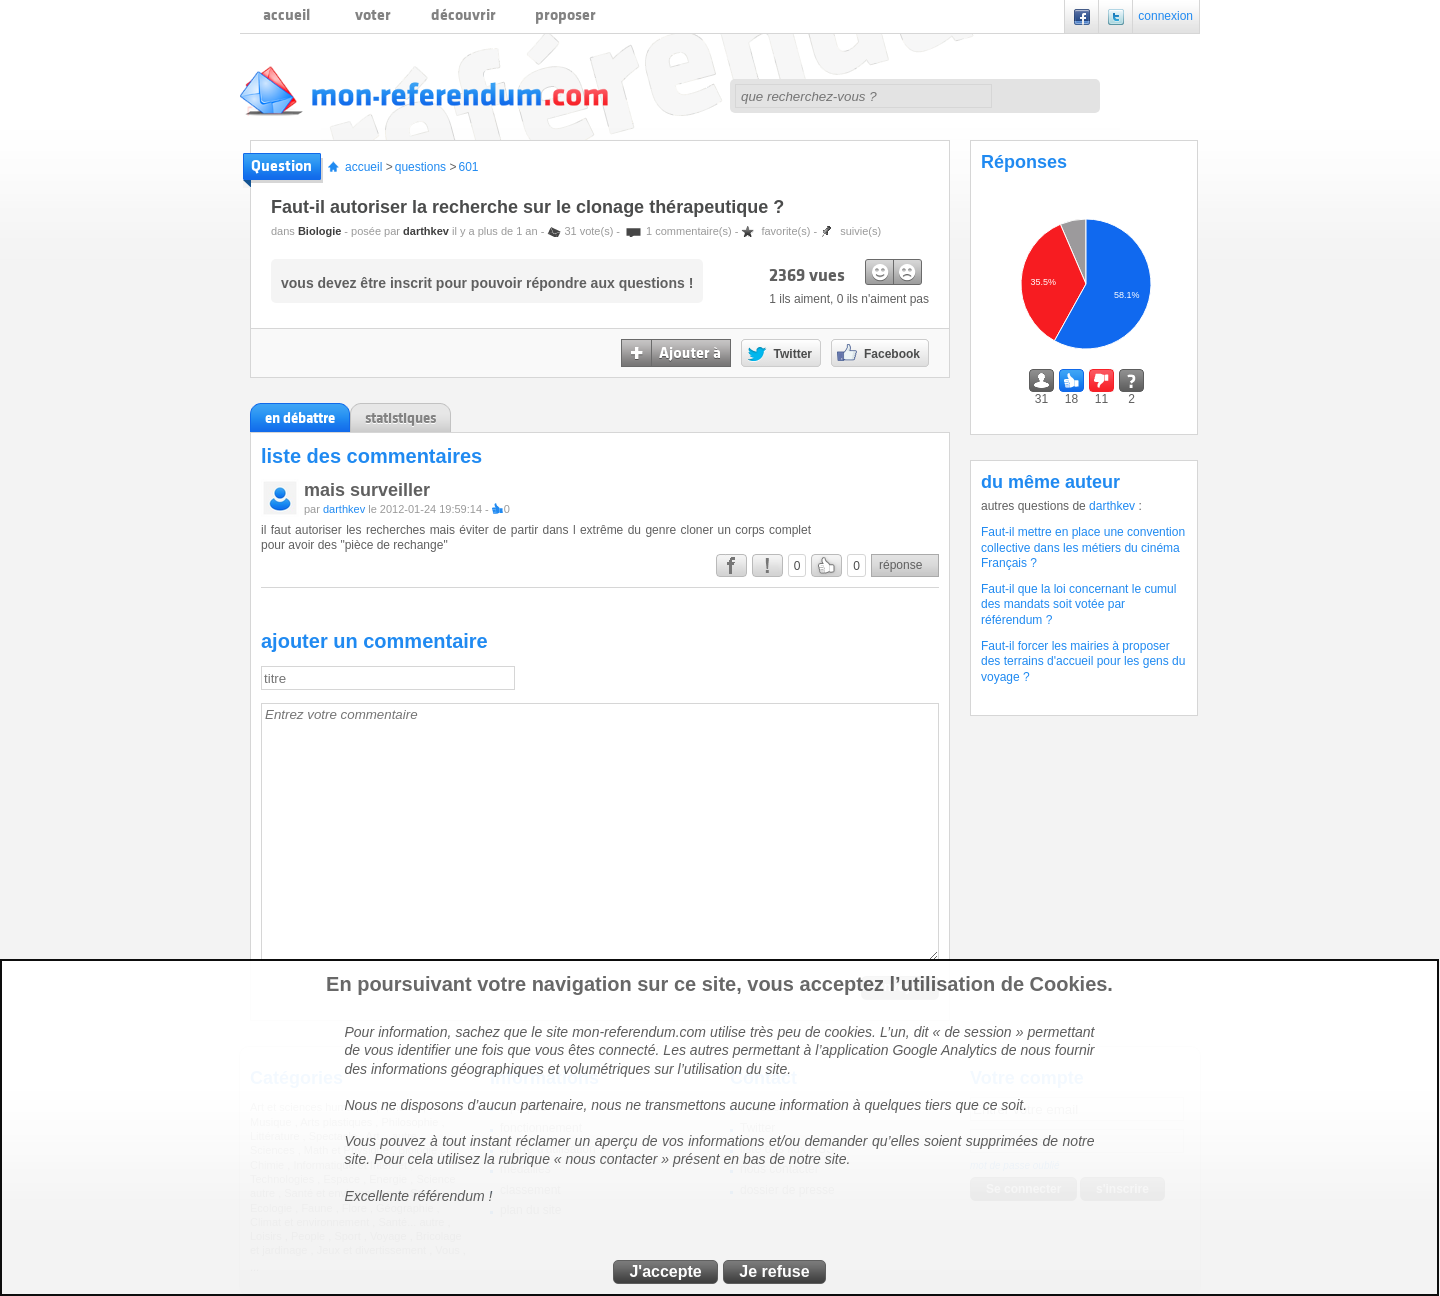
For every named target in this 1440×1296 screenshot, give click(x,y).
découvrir (463, 15)
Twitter (1116, 16)
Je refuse (774, 1271)
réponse (900, 565)
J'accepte (665, 1271)
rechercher (1046, 96)
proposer (565, 15)
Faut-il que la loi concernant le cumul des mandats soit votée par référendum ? (1078, 604)
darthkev (426, 231)
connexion (1165, 16)
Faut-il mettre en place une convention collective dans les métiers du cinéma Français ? (1083, 547)
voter (373, 15)
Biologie (319, 231)
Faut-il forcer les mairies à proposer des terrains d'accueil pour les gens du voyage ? (1083, 661)
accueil (286, 15)
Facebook (1082, 16)
